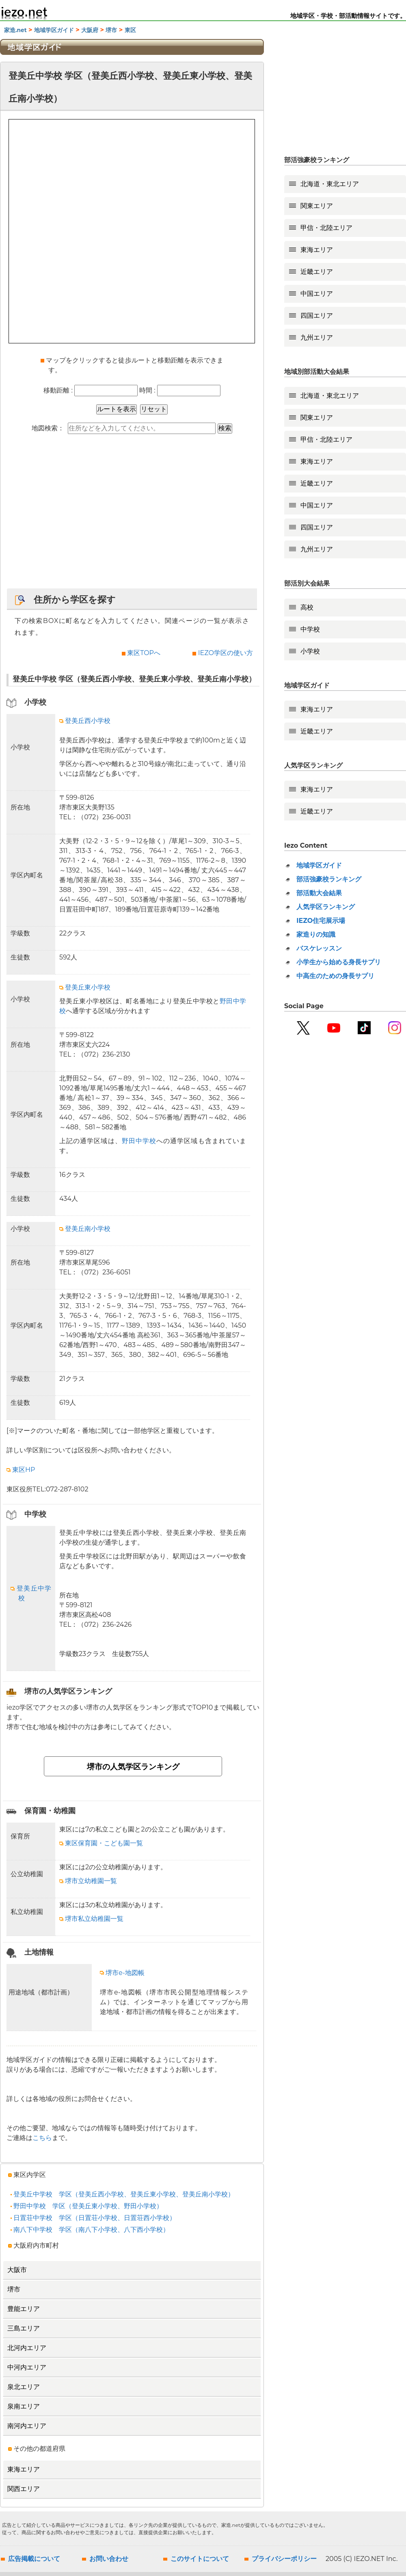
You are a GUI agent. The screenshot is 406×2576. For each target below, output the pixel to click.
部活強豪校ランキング (328, 879)
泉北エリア (23, 2387)
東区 (130, 30)
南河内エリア (26, 2426)
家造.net (15, 30)
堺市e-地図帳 (122, 1973)
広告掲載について (34, 2559)
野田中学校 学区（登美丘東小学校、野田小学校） (87, 2206)
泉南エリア (23, 2406)
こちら (42, 2138)
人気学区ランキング (325, 907)
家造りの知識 (315, 934)
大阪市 (17, 2270)
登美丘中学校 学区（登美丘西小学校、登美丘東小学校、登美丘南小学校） (122, 2194)
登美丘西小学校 (84, 721)
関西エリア (23, 2489)
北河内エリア (26, 2348)
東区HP (20, 1470)
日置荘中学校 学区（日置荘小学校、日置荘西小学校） (93, 2218)
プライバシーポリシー (284, 2559)
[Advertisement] (131, 515)
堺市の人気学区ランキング (132, 1766)
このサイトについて (200, 2559)
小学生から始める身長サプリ (338, 962)
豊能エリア (23, 2309)
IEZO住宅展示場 (320, 920)
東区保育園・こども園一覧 (101, 1843)
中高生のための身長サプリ (335, 976)
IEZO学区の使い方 (225, 653)
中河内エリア (26, 2367)
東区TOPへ (143, 653)
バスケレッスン (319, 948)
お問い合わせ (108, 2559)
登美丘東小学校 (84, 987)
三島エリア (23, 2328)
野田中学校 (139, 1141)
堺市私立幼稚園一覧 (91, 1919)
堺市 (111, 30)
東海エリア (23, 2469)
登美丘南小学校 (84, 1229)
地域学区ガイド (54, 30)
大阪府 (89, 30)
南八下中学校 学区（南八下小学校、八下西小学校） (90, 2229)
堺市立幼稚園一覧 (88, 1881)
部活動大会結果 (319, 893)
